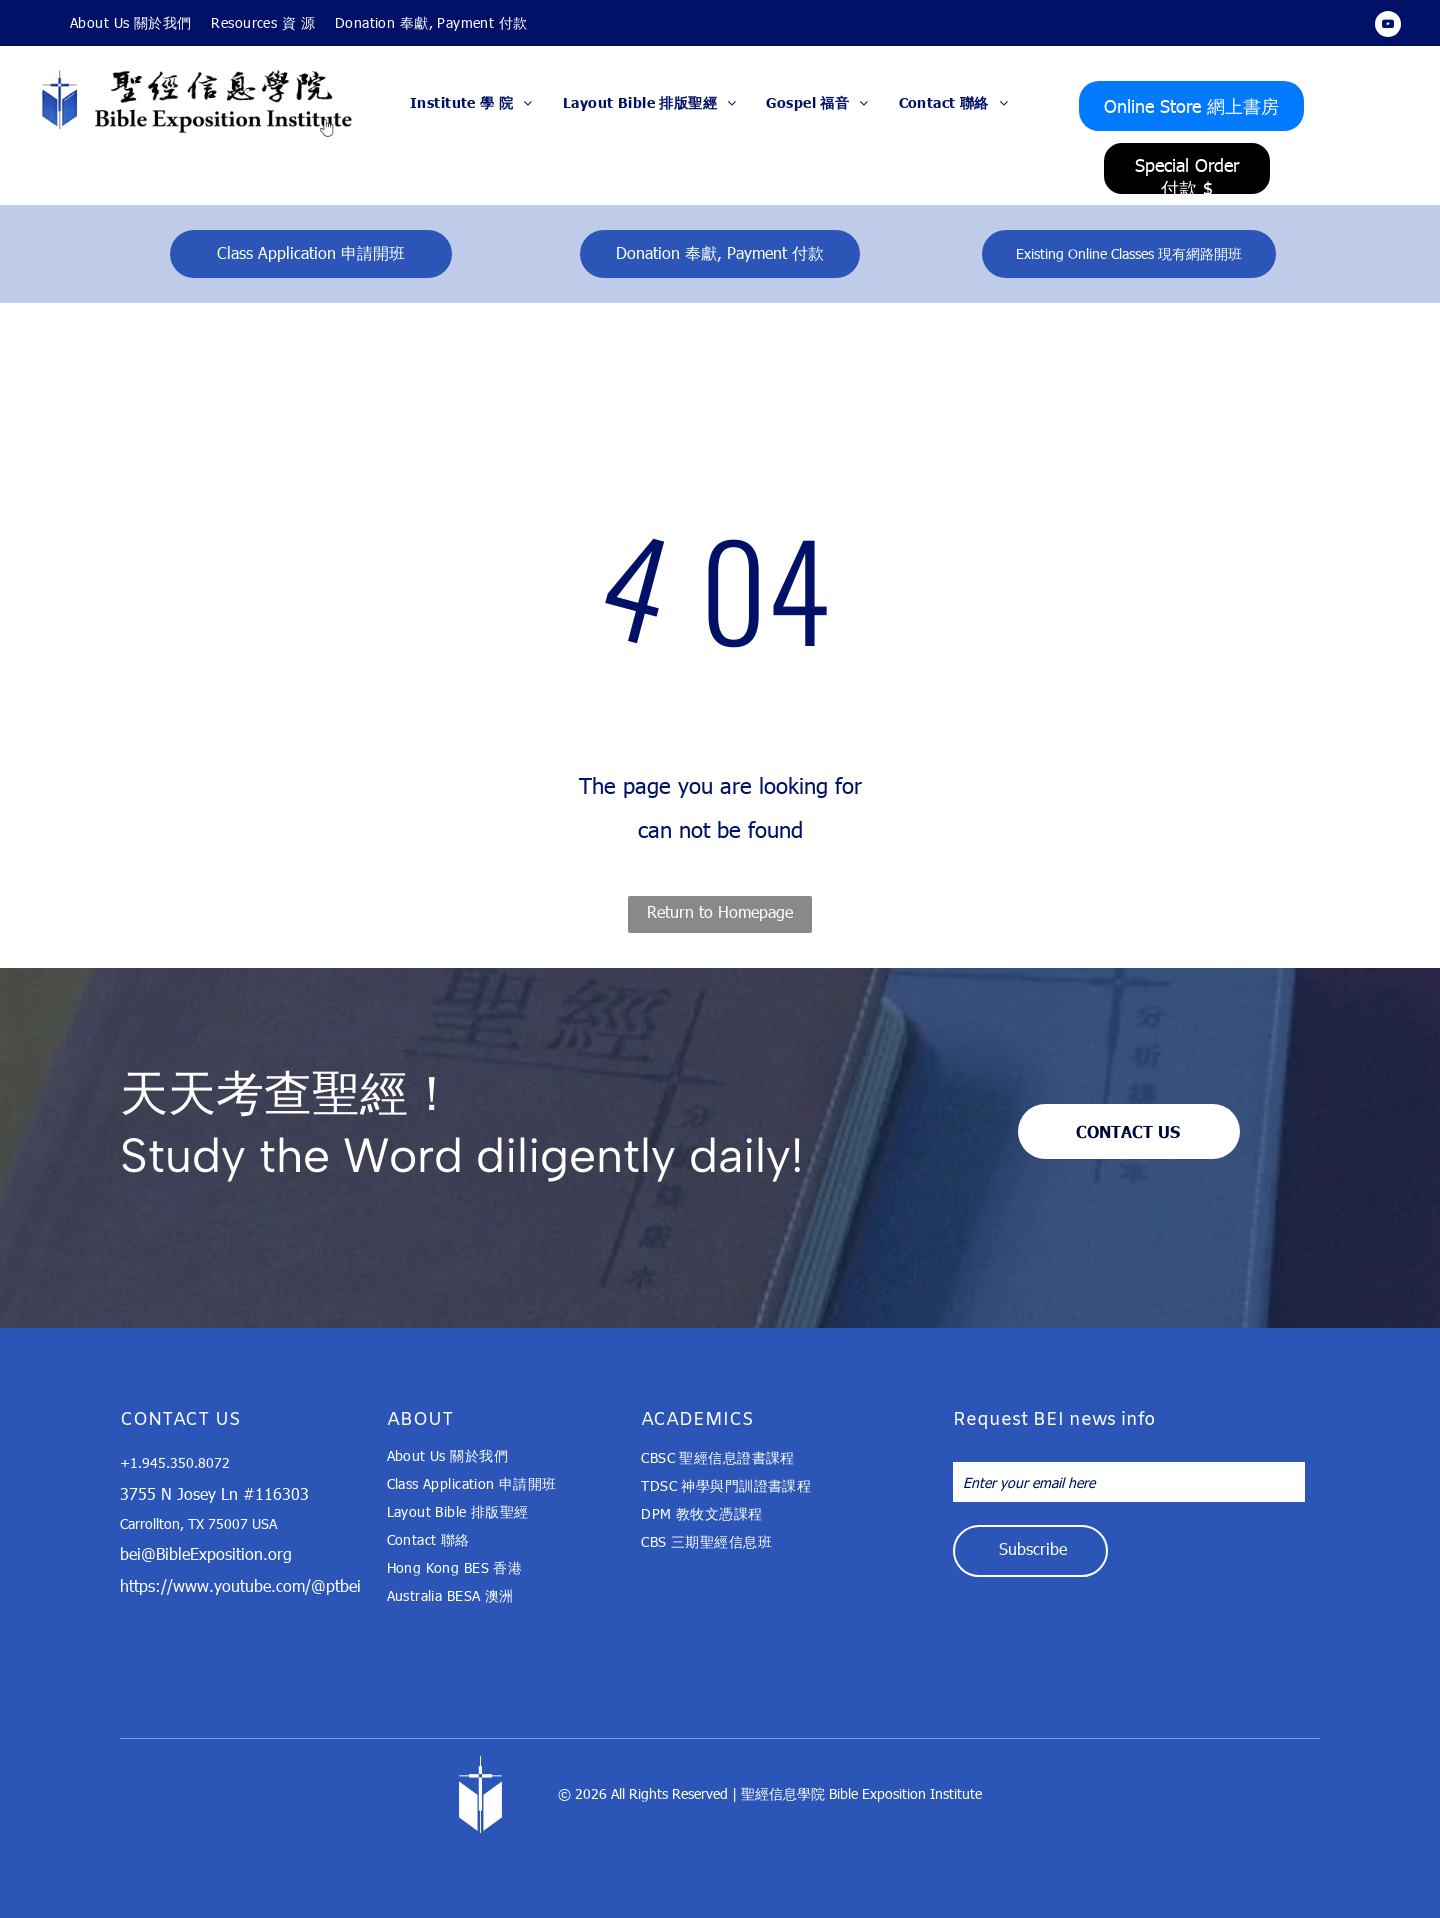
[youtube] (1388, 26)
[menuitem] (130, 23)
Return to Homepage (720, 911)
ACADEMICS (697, 1420)
